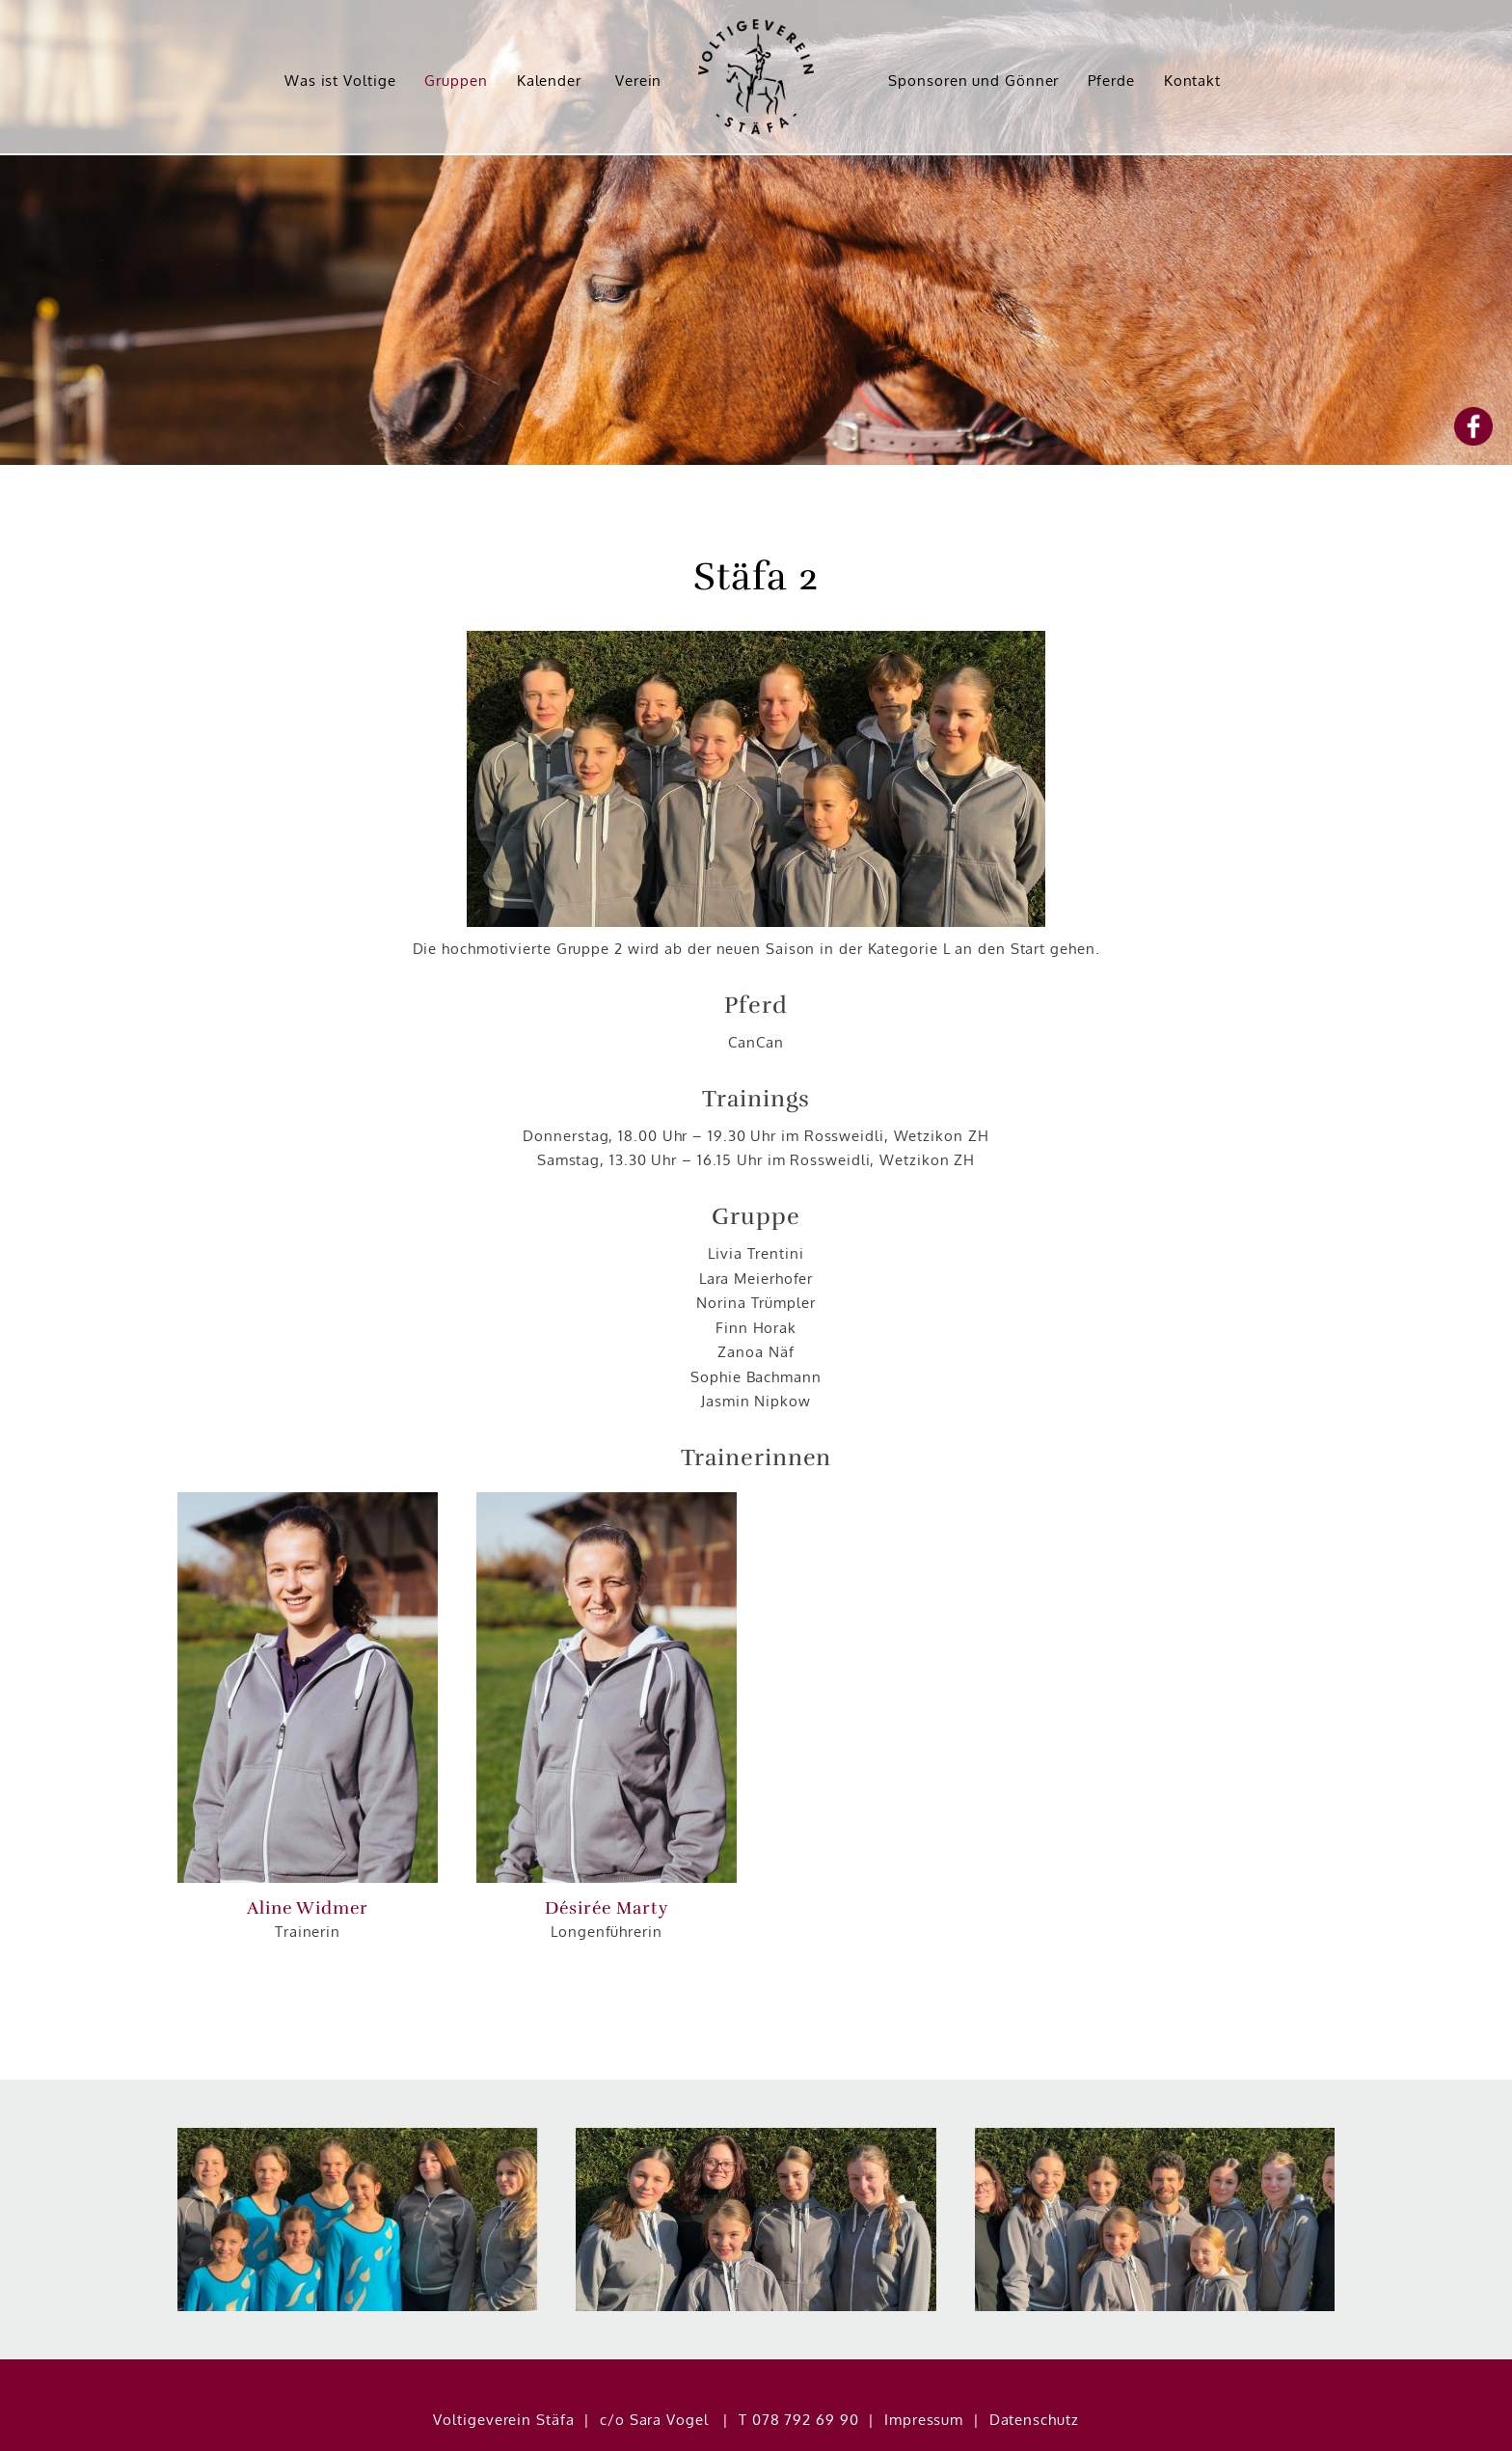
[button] (307, 1687)
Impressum (923, 2381)
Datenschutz (1034, 2381)
